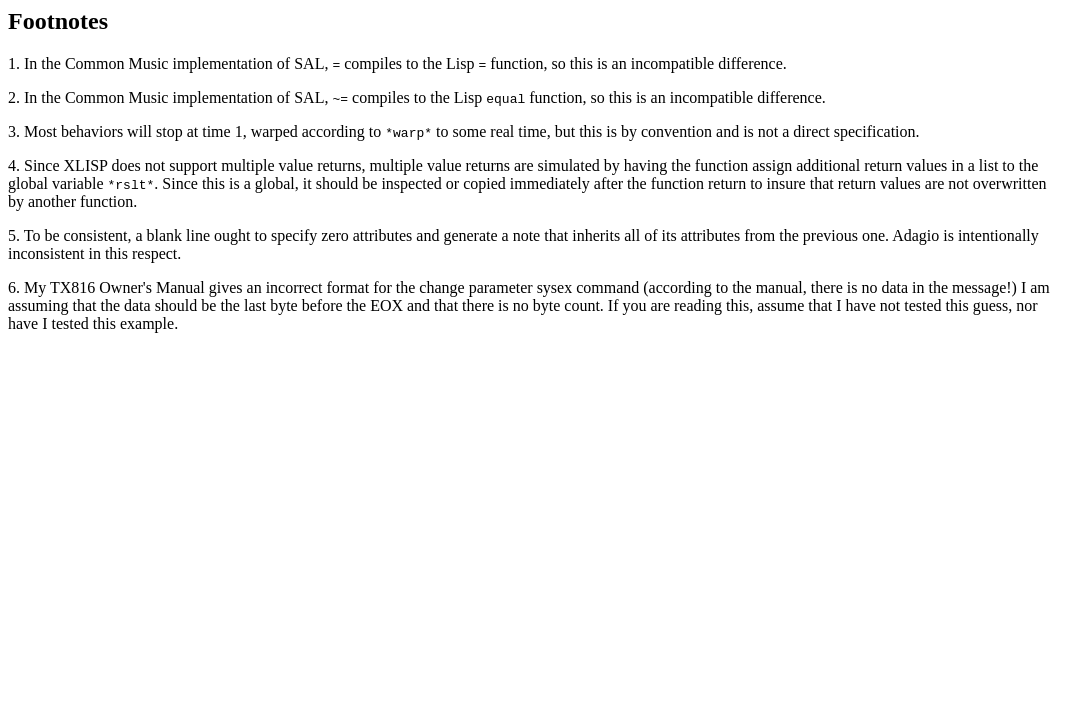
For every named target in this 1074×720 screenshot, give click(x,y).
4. (16, 165)
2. (16, 97)
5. (16, 235)
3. (16, 131)
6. (16, 287)
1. (16, 63)
